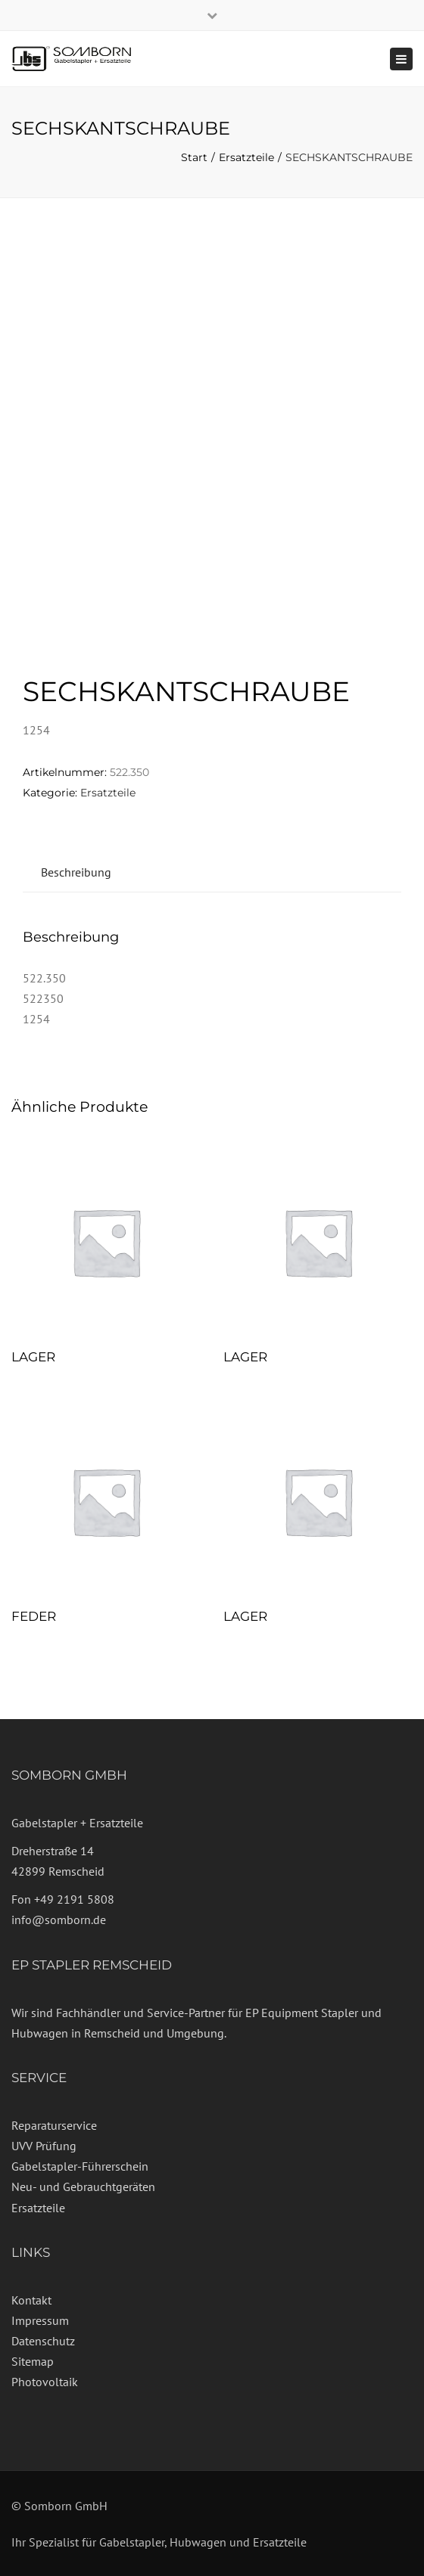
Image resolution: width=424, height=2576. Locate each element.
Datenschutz (43, 2340)
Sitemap (32, 2361)
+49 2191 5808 (74, 1899)
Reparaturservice (54, 2125)
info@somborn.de (58, 1919)
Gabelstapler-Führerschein (79, 2166)
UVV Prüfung (43, 2145)
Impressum (40, 2320)
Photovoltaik (44, 2381)
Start (194, 157)
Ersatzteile (246, 157)
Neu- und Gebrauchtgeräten (83, 2186)
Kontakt (31, 2300)
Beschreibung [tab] (76, 872)
